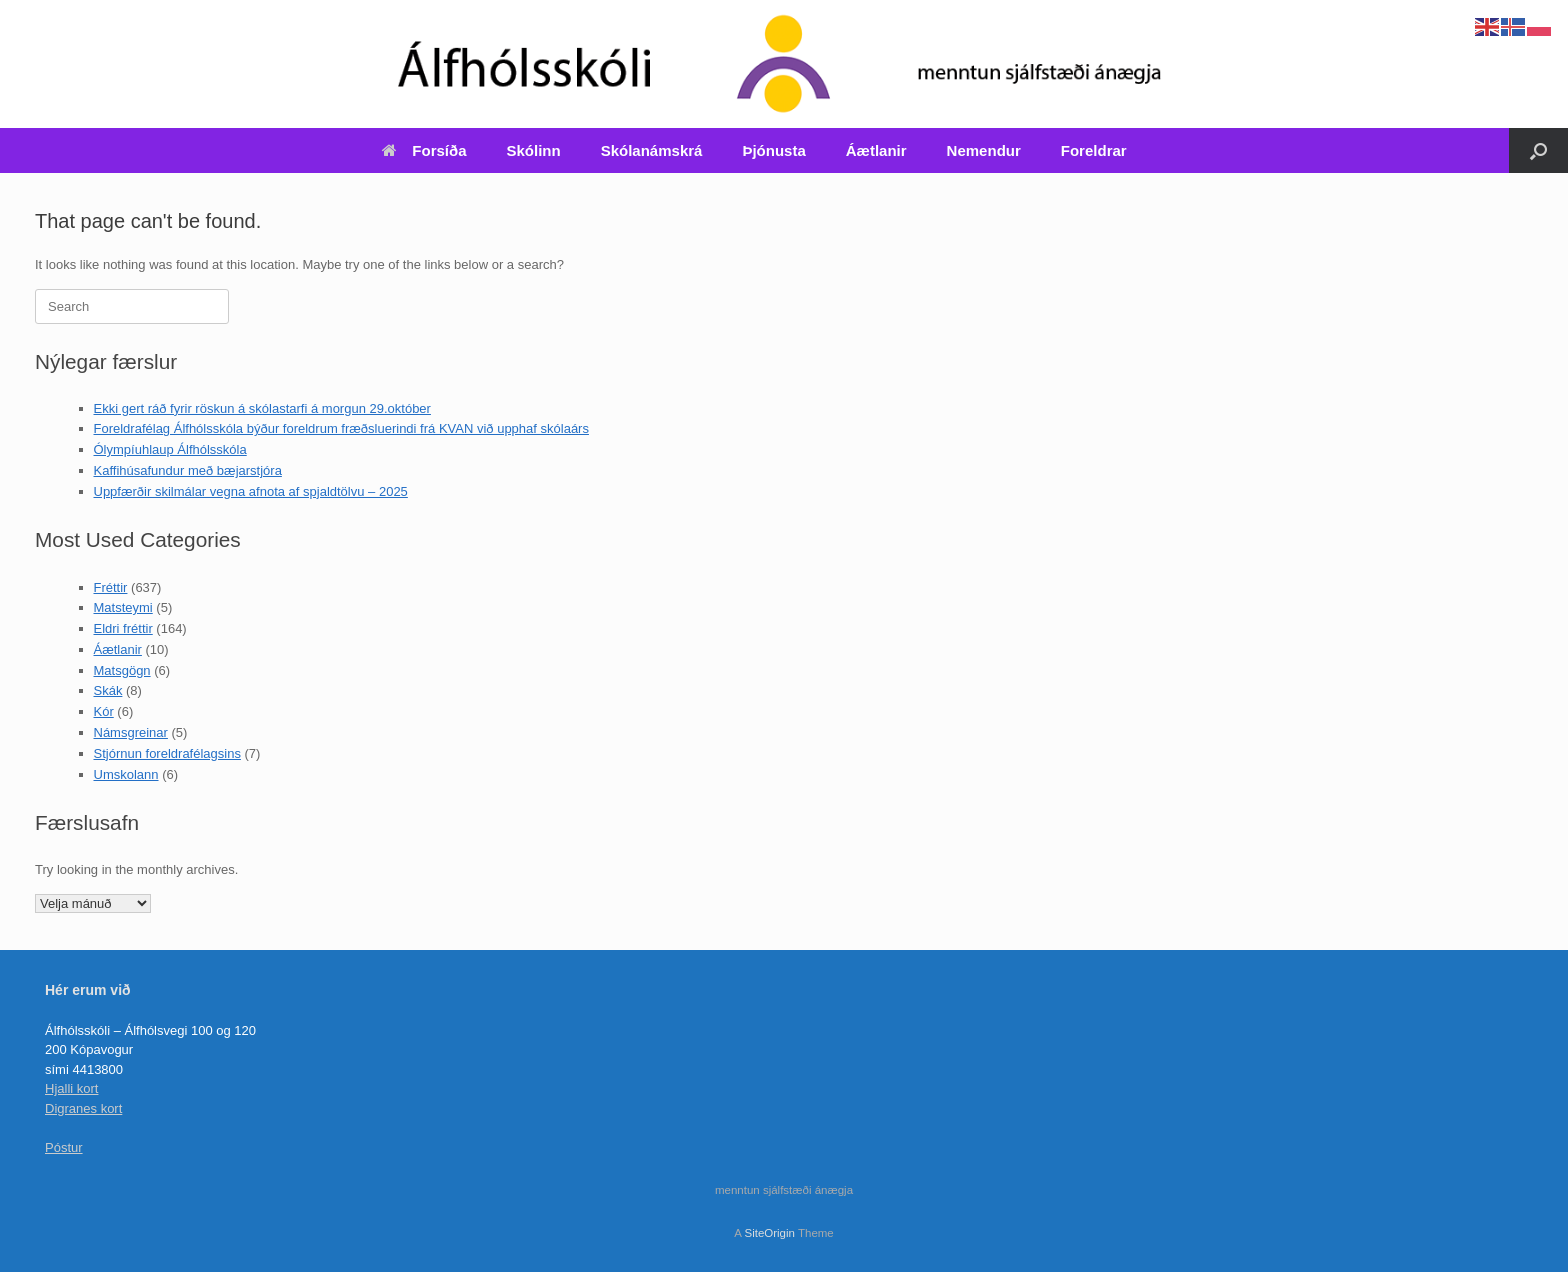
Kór (104, 711)
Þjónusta (773, 150)
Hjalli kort (71, 1088)
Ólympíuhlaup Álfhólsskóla (170, 449)
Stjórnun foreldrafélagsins (167, 753)
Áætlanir (876, 150)
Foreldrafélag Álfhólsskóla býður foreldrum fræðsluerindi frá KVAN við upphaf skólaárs (341, 428)
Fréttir (111, 587)
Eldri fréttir (123, 628)
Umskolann (126, 774)
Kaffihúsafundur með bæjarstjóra (188, 470)
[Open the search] (1538, 150)
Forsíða (424, 150)
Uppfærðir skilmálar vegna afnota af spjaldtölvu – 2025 (251, 491)
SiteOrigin (769, 1233)
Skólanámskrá (652, 150)
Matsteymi (123, 607)
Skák (108, 690)
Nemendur (984, 150)
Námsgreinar (131, 732)
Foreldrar (1094, 150)
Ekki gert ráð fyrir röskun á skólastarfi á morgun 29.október (262, 408)
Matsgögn (122, 670)
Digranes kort (83, 1108)
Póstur (64, 1147)
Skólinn (534, 150)
